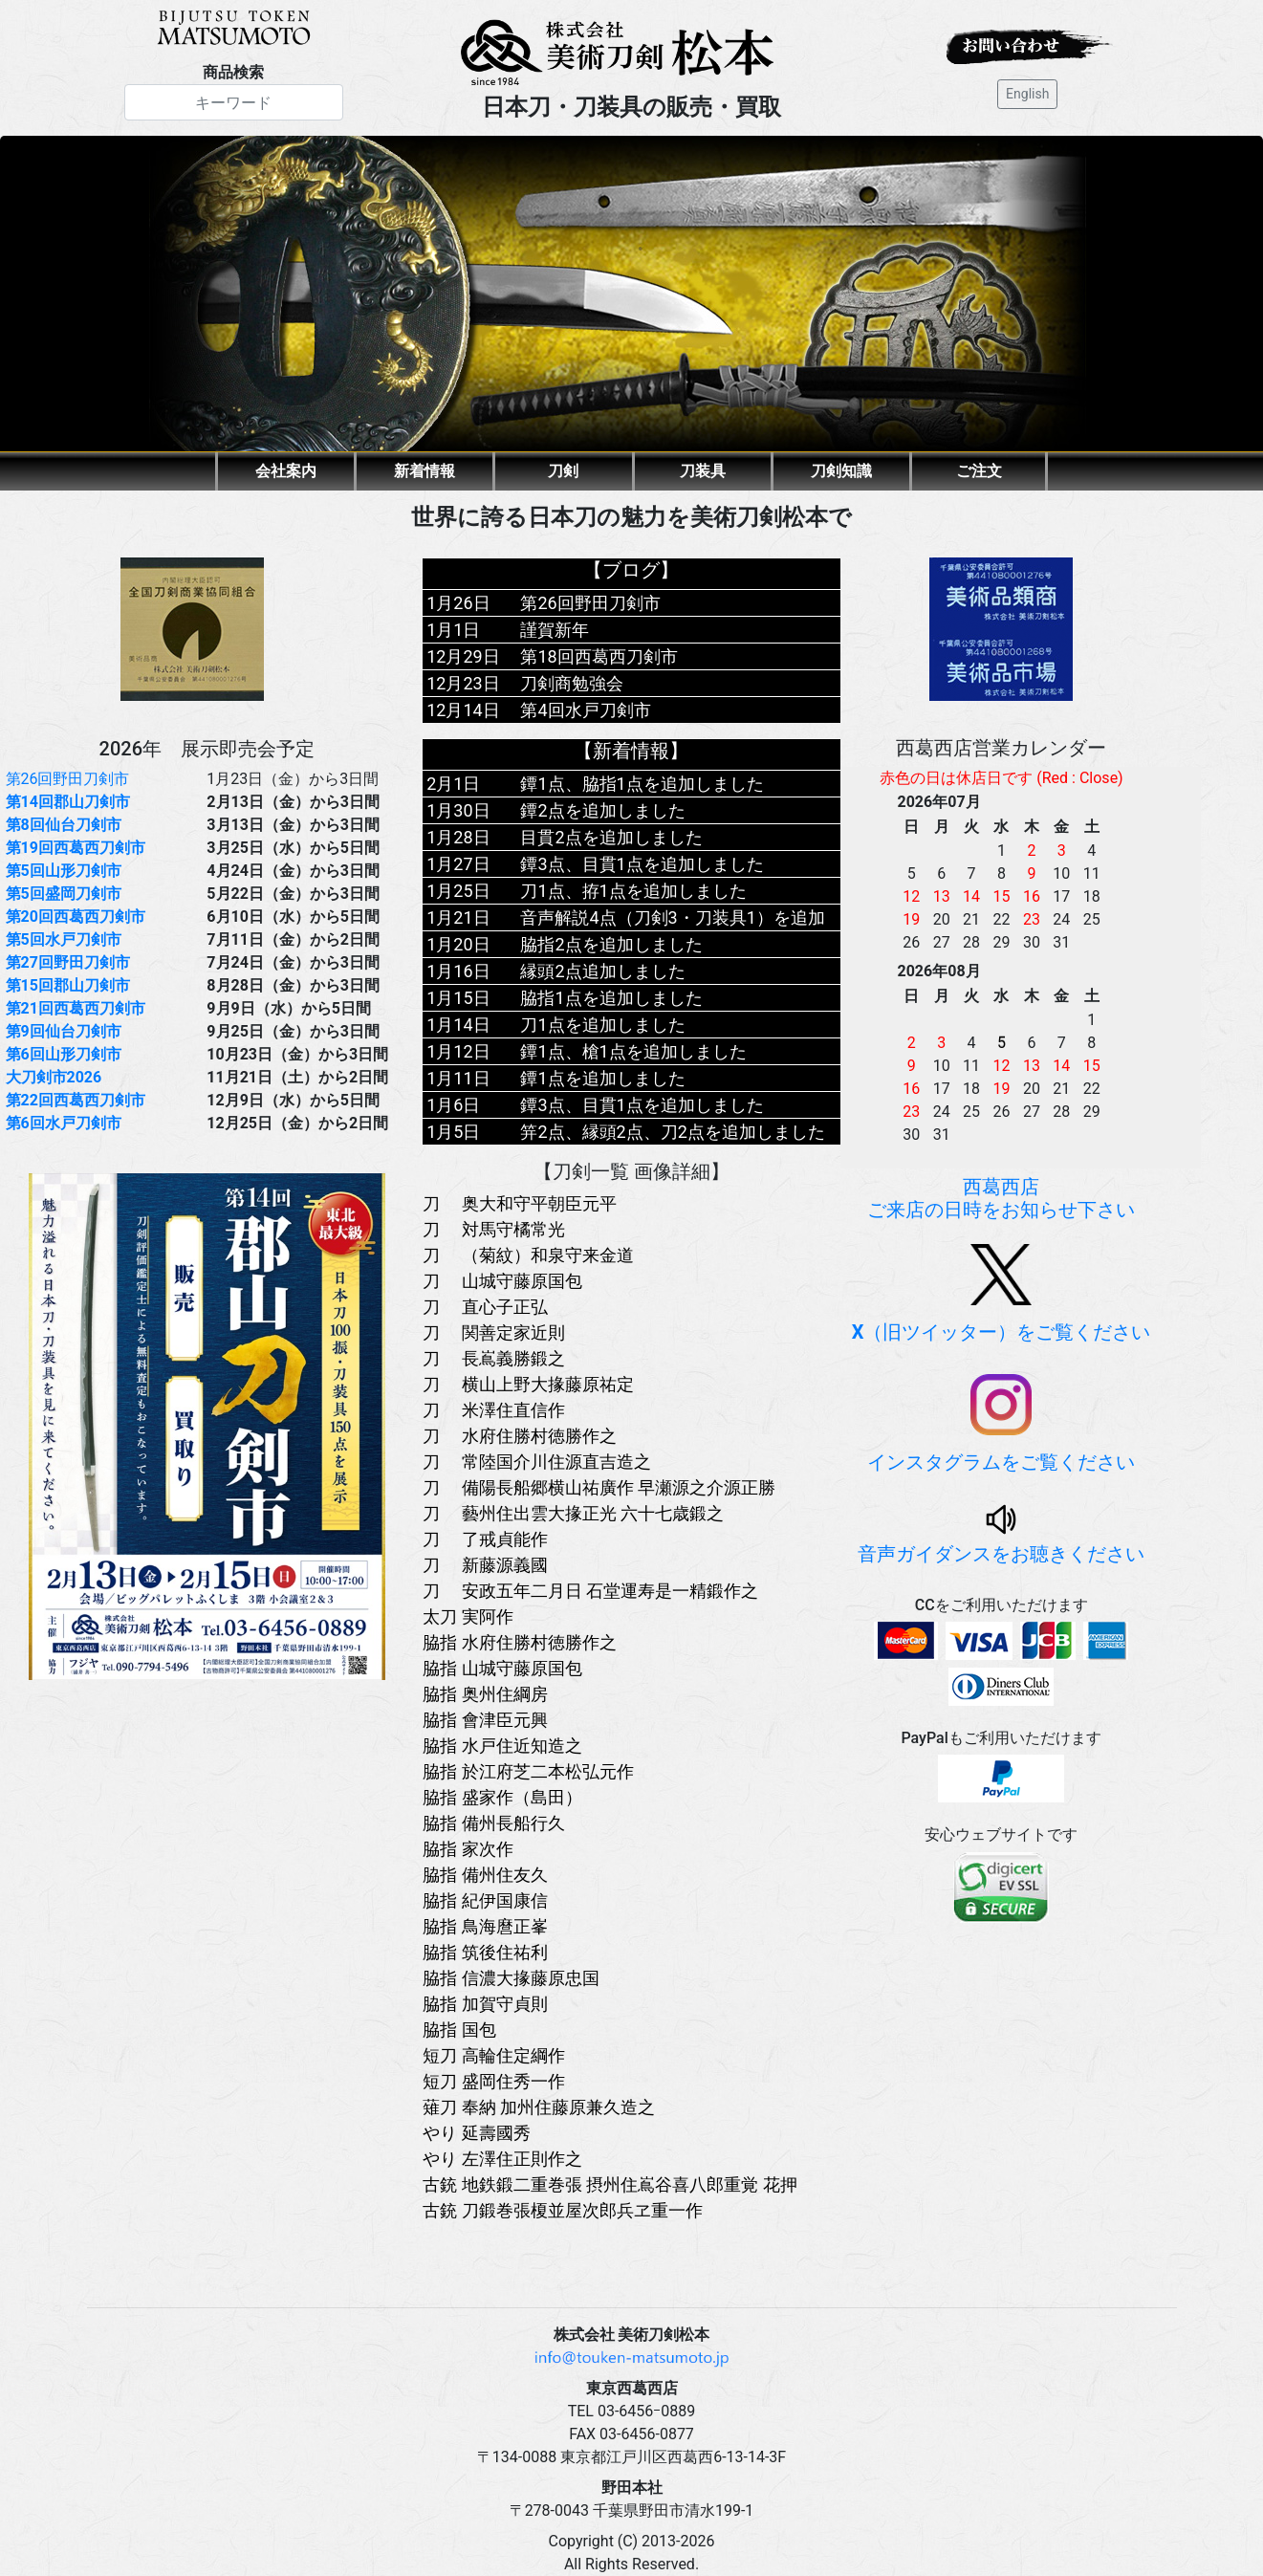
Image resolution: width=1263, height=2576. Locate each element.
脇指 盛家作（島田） (502, 1797)
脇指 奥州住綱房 (485, 1694)
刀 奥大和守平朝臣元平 (519, 1203)
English (1027, 93)
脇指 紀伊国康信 (485, 1900)
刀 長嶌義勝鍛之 (493, 1358)
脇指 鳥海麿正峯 (485, 1926)
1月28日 (458, 837)
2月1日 (453, 784)
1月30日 (458, 810)
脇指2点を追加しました (611, 944)
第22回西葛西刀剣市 (75, 1100)
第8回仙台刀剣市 (63, 825)
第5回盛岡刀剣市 (63, 893)
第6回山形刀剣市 (63, 1054)
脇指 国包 (459, 2029)
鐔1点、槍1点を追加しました (633, 1051)
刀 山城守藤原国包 (502, 1281)
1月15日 (458, 998)
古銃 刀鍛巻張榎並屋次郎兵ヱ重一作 (562, 2210)
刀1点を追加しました (602, 1025)
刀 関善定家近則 (493, 1332)
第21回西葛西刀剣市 (75, 1008)
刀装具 (703, 471)
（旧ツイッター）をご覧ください (1001, 1293)
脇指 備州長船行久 (493, 1823)
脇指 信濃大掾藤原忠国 (511, 1978)
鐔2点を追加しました (602, 810)
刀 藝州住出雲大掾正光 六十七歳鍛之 (573, 1513)
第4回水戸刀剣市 (585, 710)
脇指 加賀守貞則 (485, 2004)
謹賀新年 (554, 630)
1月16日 (458, 971)
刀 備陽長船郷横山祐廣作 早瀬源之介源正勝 (599, 1487)
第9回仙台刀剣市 (63, 1031)
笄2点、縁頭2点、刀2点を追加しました (672, 1132)
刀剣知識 (841, 471)
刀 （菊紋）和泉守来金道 (528, 1255)
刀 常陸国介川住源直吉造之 (536, 1462)
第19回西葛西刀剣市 (75, 848)
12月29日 (462, 656)
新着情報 (424, 471)
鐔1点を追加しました (602, 1078)
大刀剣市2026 (54, 1077)
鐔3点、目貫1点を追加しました (641, 864)
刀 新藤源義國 (485, 1565)
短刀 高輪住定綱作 (493, 2055)
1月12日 (458, 1051)
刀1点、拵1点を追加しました (633, 891)
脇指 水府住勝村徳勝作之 (519, 1642)
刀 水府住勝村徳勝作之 (519, 1436)
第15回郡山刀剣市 (68, 985)
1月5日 (453, 1132)
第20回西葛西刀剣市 (75, 916)
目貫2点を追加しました (611, 837)
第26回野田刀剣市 (68, 779)
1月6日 (453, 1105)
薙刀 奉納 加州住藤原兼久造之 (539, 2107)
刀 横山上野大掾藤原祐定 (528, 1384)
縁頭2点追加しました (602, 971)
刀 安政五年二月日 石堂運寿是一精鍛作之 (590, 1591)
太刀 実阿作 (467, 1616)
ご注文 (979, 471)
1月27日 (458, 864)
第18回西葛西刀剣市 (598, 656)
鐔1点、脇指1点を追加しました (641, 784)
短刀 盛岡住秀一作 (493, 2081)
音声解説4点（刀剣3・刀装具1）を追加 (672, 917)
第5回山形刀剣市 (63, 871)
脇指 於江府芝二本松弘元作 (528, 1771)
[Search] (233, 102)
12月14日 (462, 710)
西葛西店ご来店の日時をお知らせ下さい (1001, 1198)
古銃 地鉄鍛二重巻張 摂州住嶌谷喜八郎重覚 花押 (609, 2184)
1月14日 (458, 1025)
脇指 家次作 (467, 1849)
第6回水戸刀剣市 (63, 1123)
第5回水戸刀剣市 (63, 939)
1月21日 (458, 917)
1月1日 (453, 630)
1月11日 (458, 1078)
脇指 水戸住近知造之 (502, 1746)
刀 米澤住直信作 (493, 1410)
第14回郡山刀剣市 (68, 802)
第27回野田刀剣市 (68, 962)
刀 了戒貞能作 (485, 1539)
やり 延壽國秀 (476, 2133)
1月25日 (458, 891)
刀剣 (563, 471)
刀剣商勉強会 (571, 683)
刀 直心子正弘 (485, 1307)
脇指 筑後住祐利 (485, 1952)
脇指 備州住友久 (485, 1875)
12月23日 (462, 683)
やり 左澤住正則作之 (502, 2159)
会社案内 (285, 471)
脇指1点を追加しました (611, 998)
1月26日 (458, 603)
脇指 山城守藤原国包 (502, 1668)
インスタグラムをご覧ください (1001, 1424)
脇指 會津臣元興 (485, 1720)
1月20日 (458, 944)
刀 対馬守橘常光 (493, 1229)
